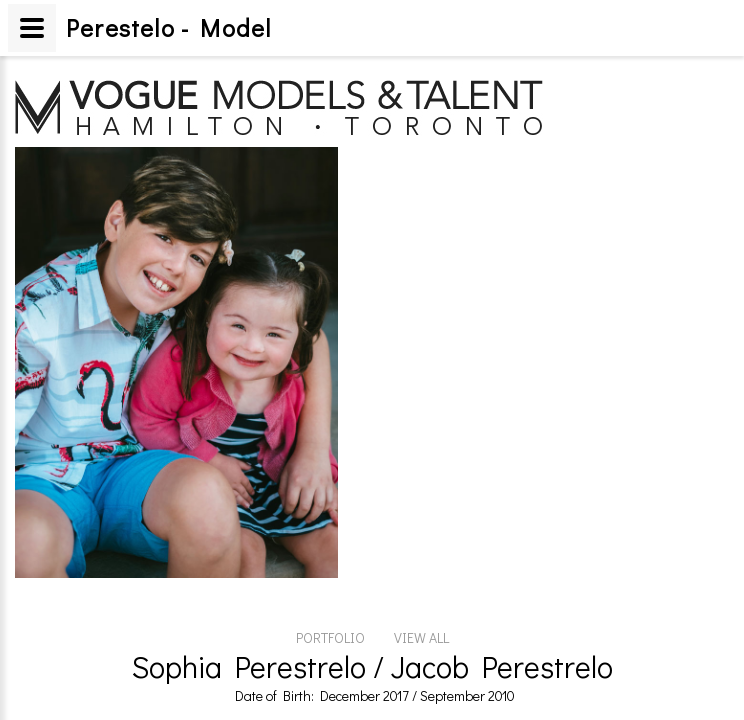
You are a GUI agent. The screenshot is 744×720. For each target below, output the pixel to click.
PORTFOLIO (330, 525)
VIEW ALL (421, 525)
